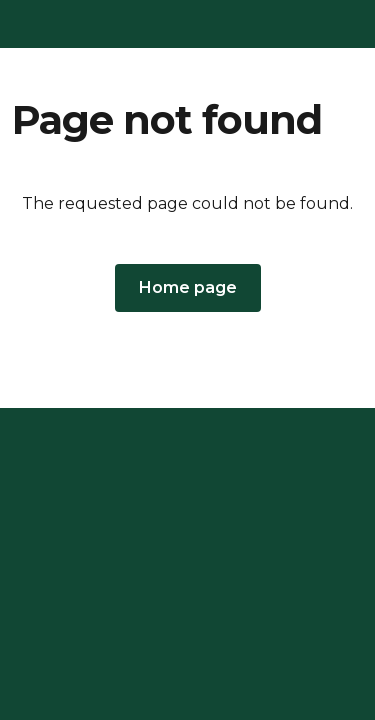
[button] (188, 288)
